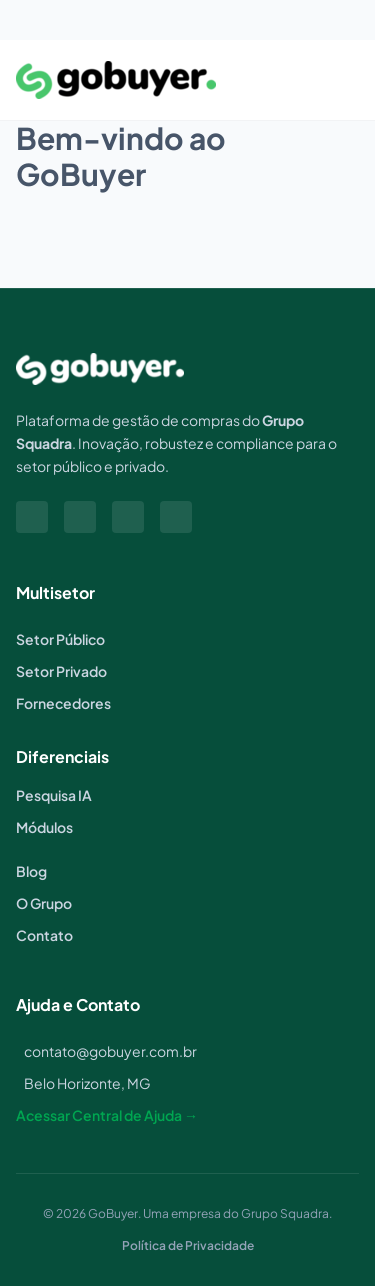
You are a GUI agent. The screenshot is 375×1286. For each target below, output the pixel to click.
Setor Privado (61, 671)
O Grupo (44, 903)
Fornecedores (63, 703)
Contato (44, 935)
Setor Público (60, 639)
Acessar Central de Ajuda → (107, 1115)
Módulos (44, 827)
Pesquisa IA (54, 795)
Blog (31, 871)
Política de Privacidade (188, 1245)
